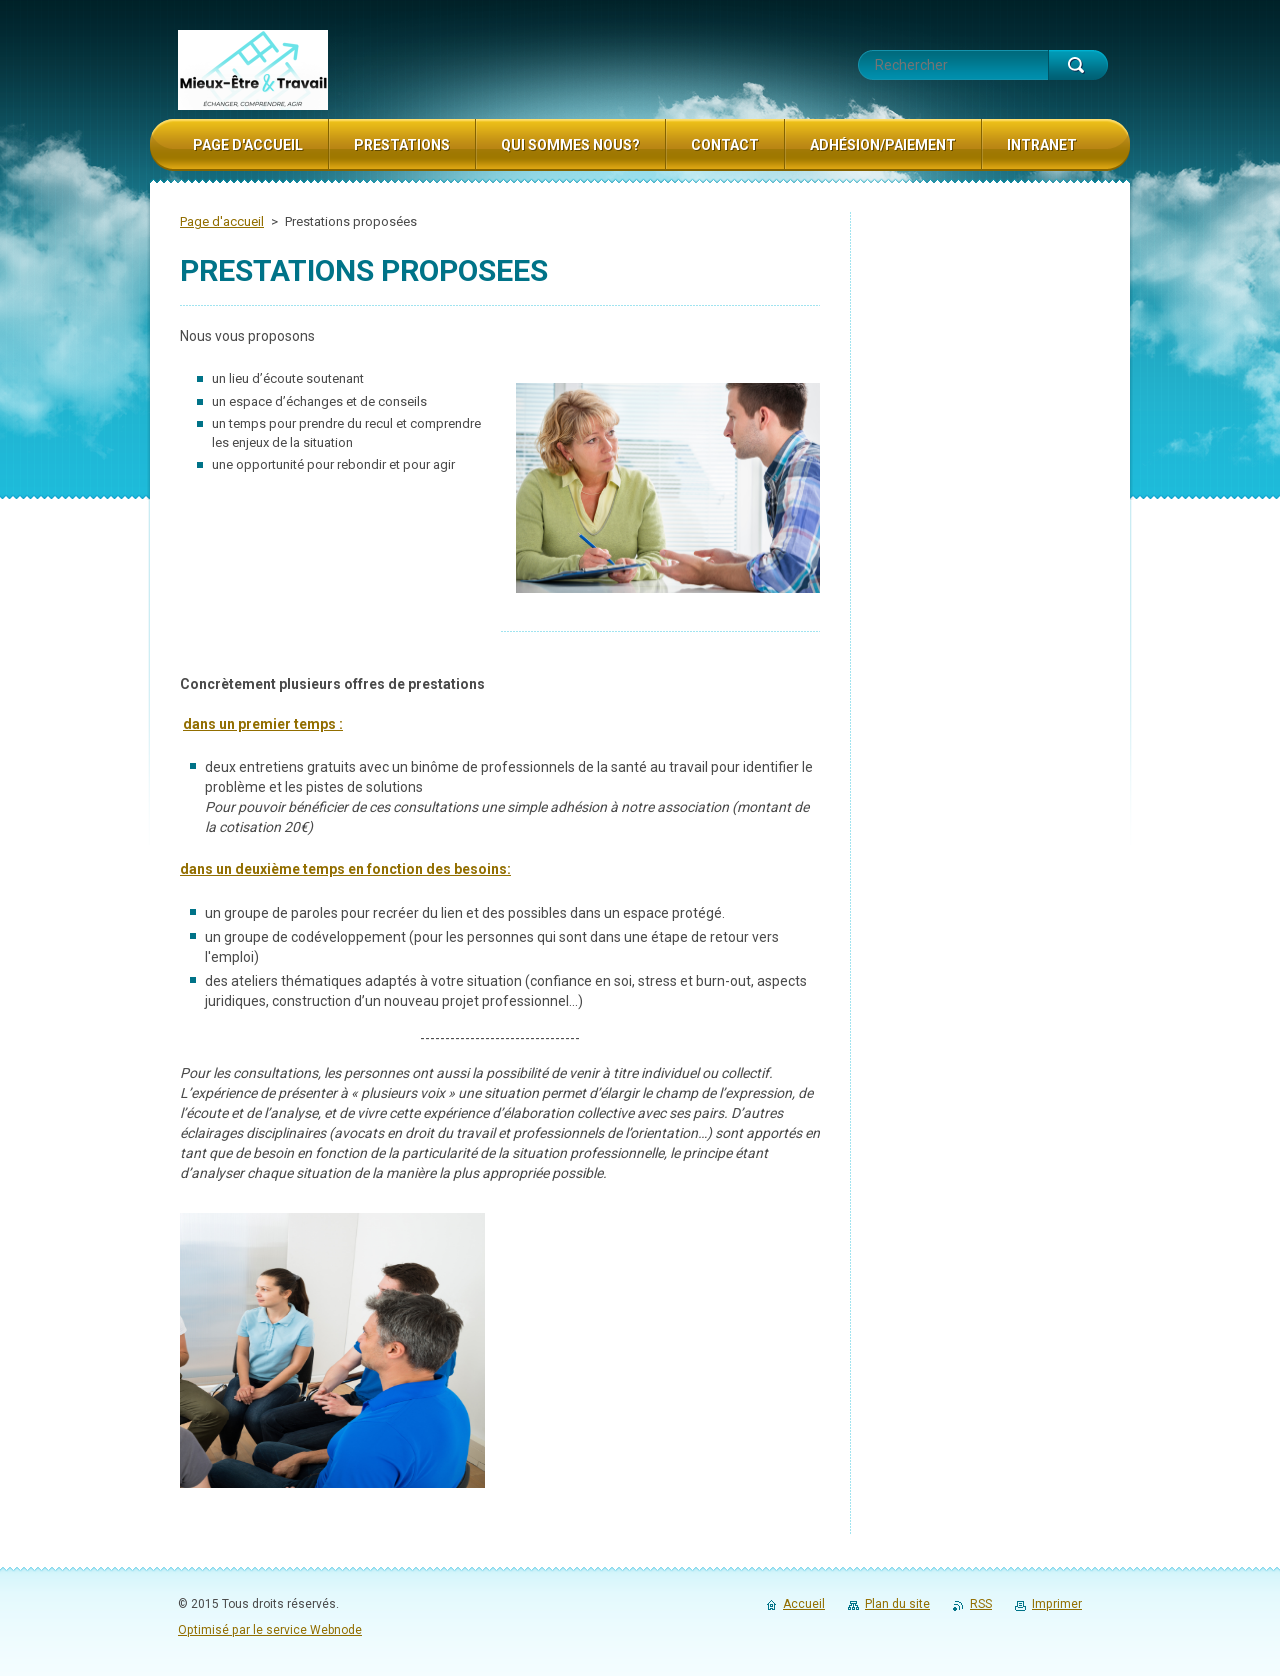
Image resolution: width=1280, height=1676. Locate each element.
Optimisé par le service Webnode (270, 1630)
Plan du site (897, 1604)
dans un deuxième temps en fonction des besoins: (345, 869)
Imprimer (1057, 1604)
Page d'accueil (222, 221)
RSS (981, 1604)
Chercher (1078, 65)
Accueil (804, 1604)
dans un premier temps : (263, 724)
